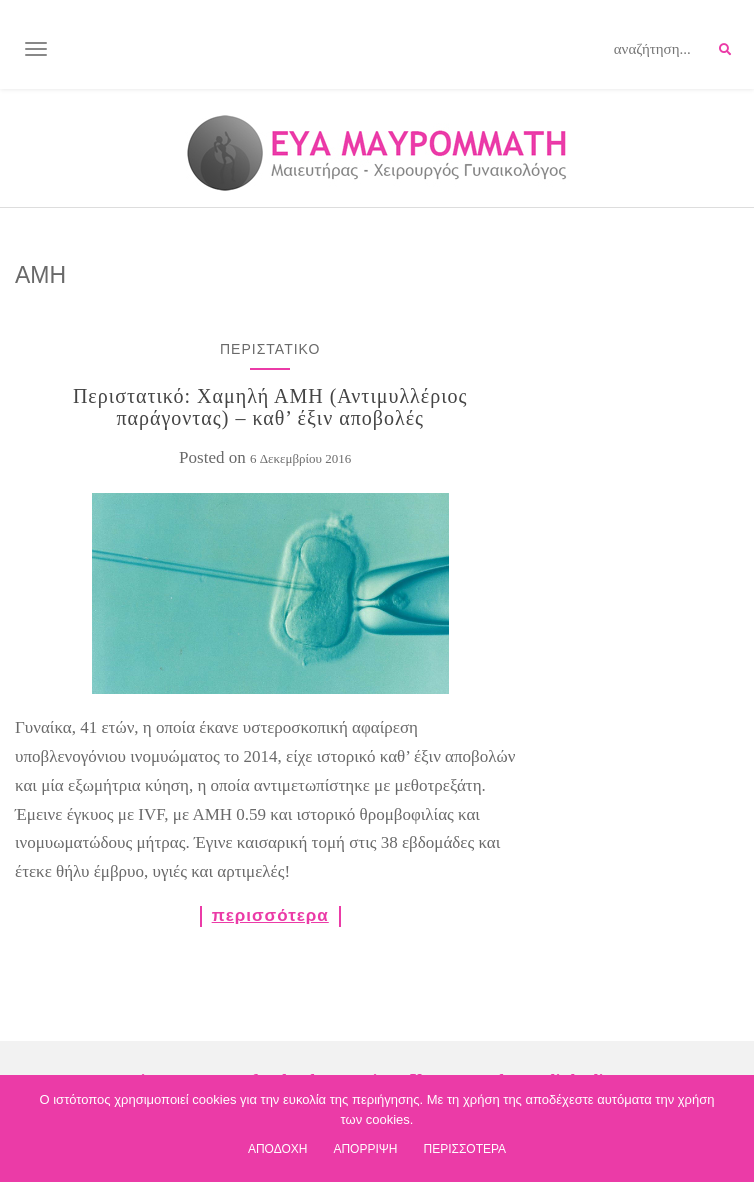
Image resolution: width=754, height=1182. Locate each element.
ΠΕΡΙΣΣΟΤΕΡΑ (464, 1149)
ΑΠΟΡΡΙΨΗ (365, 1149)
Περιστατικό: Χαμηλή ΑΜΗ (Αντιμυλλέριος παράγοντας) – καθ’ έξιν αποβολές (270, 407)
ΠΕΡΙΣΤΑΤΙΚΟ (270, 349)
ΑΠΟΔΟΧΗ (278, 1149)
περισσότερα (270, 915)
